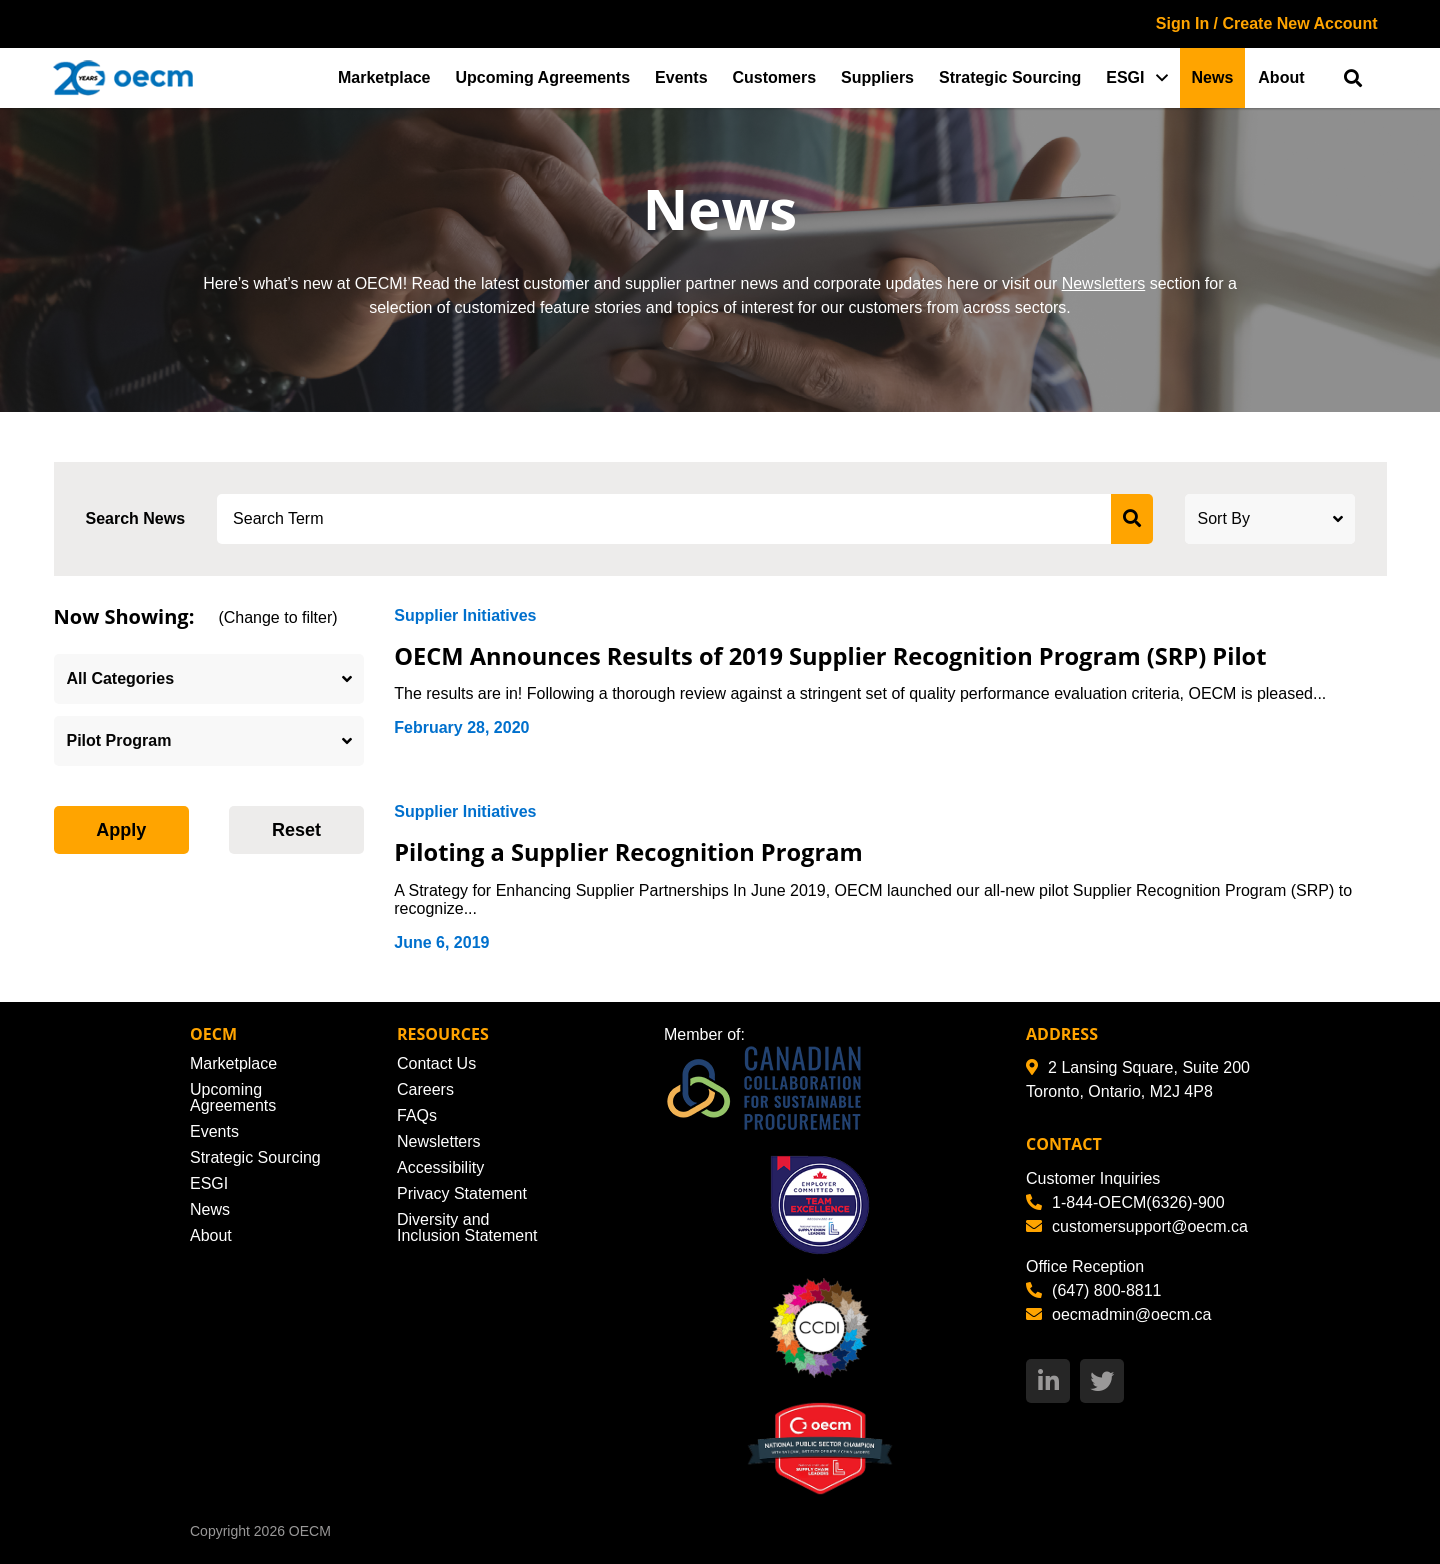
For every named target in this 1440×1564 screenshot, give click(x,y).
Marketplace (384, 77)
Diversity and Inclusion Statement (467, 1227)
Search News (136, 518)
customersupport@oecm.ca (1137, 1226)
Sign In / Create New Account (1267, 23)
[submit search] (1132, 519)
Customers (775, 77)
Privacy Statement (462, 1193)
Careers (425, 1089)
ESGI (1125, 77)
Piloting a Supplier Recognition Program (642, 851)
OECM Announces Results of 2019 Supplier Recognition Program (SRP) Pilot (855, 655)
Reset (296, 830)
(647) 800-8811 (1093, 1290)
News (1213, 77)
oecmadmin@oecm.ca (1118, 1314)
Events (681, 77)
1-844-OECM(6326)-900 (1125, 1202)
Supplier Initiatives (465, 615)
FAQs (417, 1115)
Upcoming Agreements (543, 77)
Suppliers (877, 77)
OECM (310, 1531)
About (1281, 77)
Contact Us (436, 1063)
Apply (121, 830)
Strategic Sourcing (1010, 77)
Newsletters (1104, 283)
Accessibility (440, 1167)
